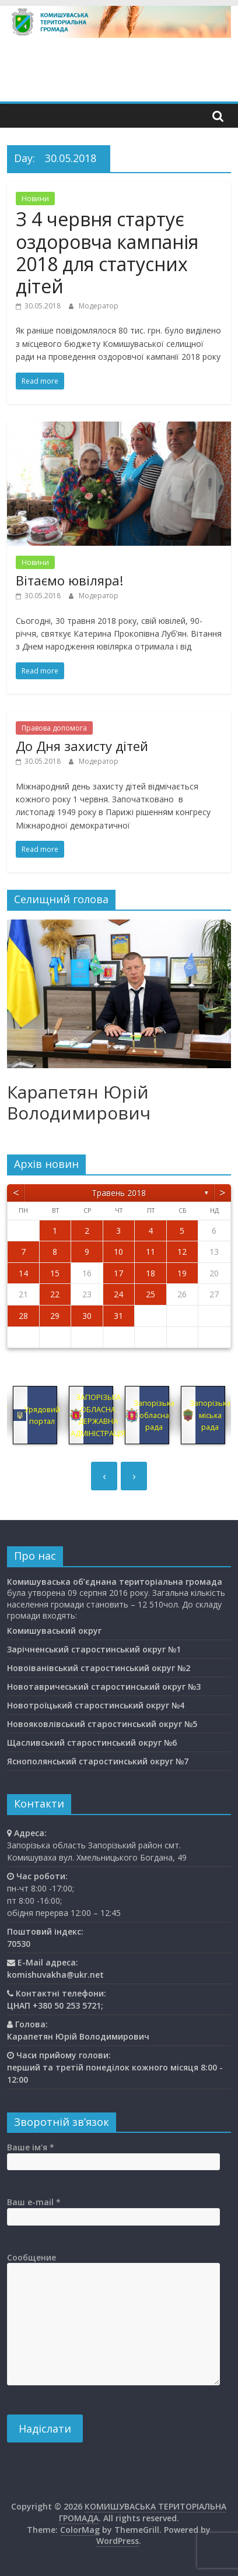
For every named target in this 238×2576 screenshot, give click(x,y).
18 (150, 1273)
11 (150, 1251)
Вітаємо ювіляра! (69, 580)
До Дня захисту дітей (82, 745)
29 (55, 1315)
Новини (35, 198)
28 (23, 1315)
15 (55, 1273)
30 (87, 1315)
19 (182, 1273)
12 (182, 1251)
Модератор (98, 306)
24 (118, 1294)
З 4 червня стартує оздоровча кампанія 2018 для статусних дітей (107, 252)
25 (150, 1294)
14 (23, 1273)
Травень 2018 (119, 1192)
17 (118, 1273)
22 (55, 1294)
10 (118, 1251)
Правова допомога (54, 728)
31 (118, 1315)
